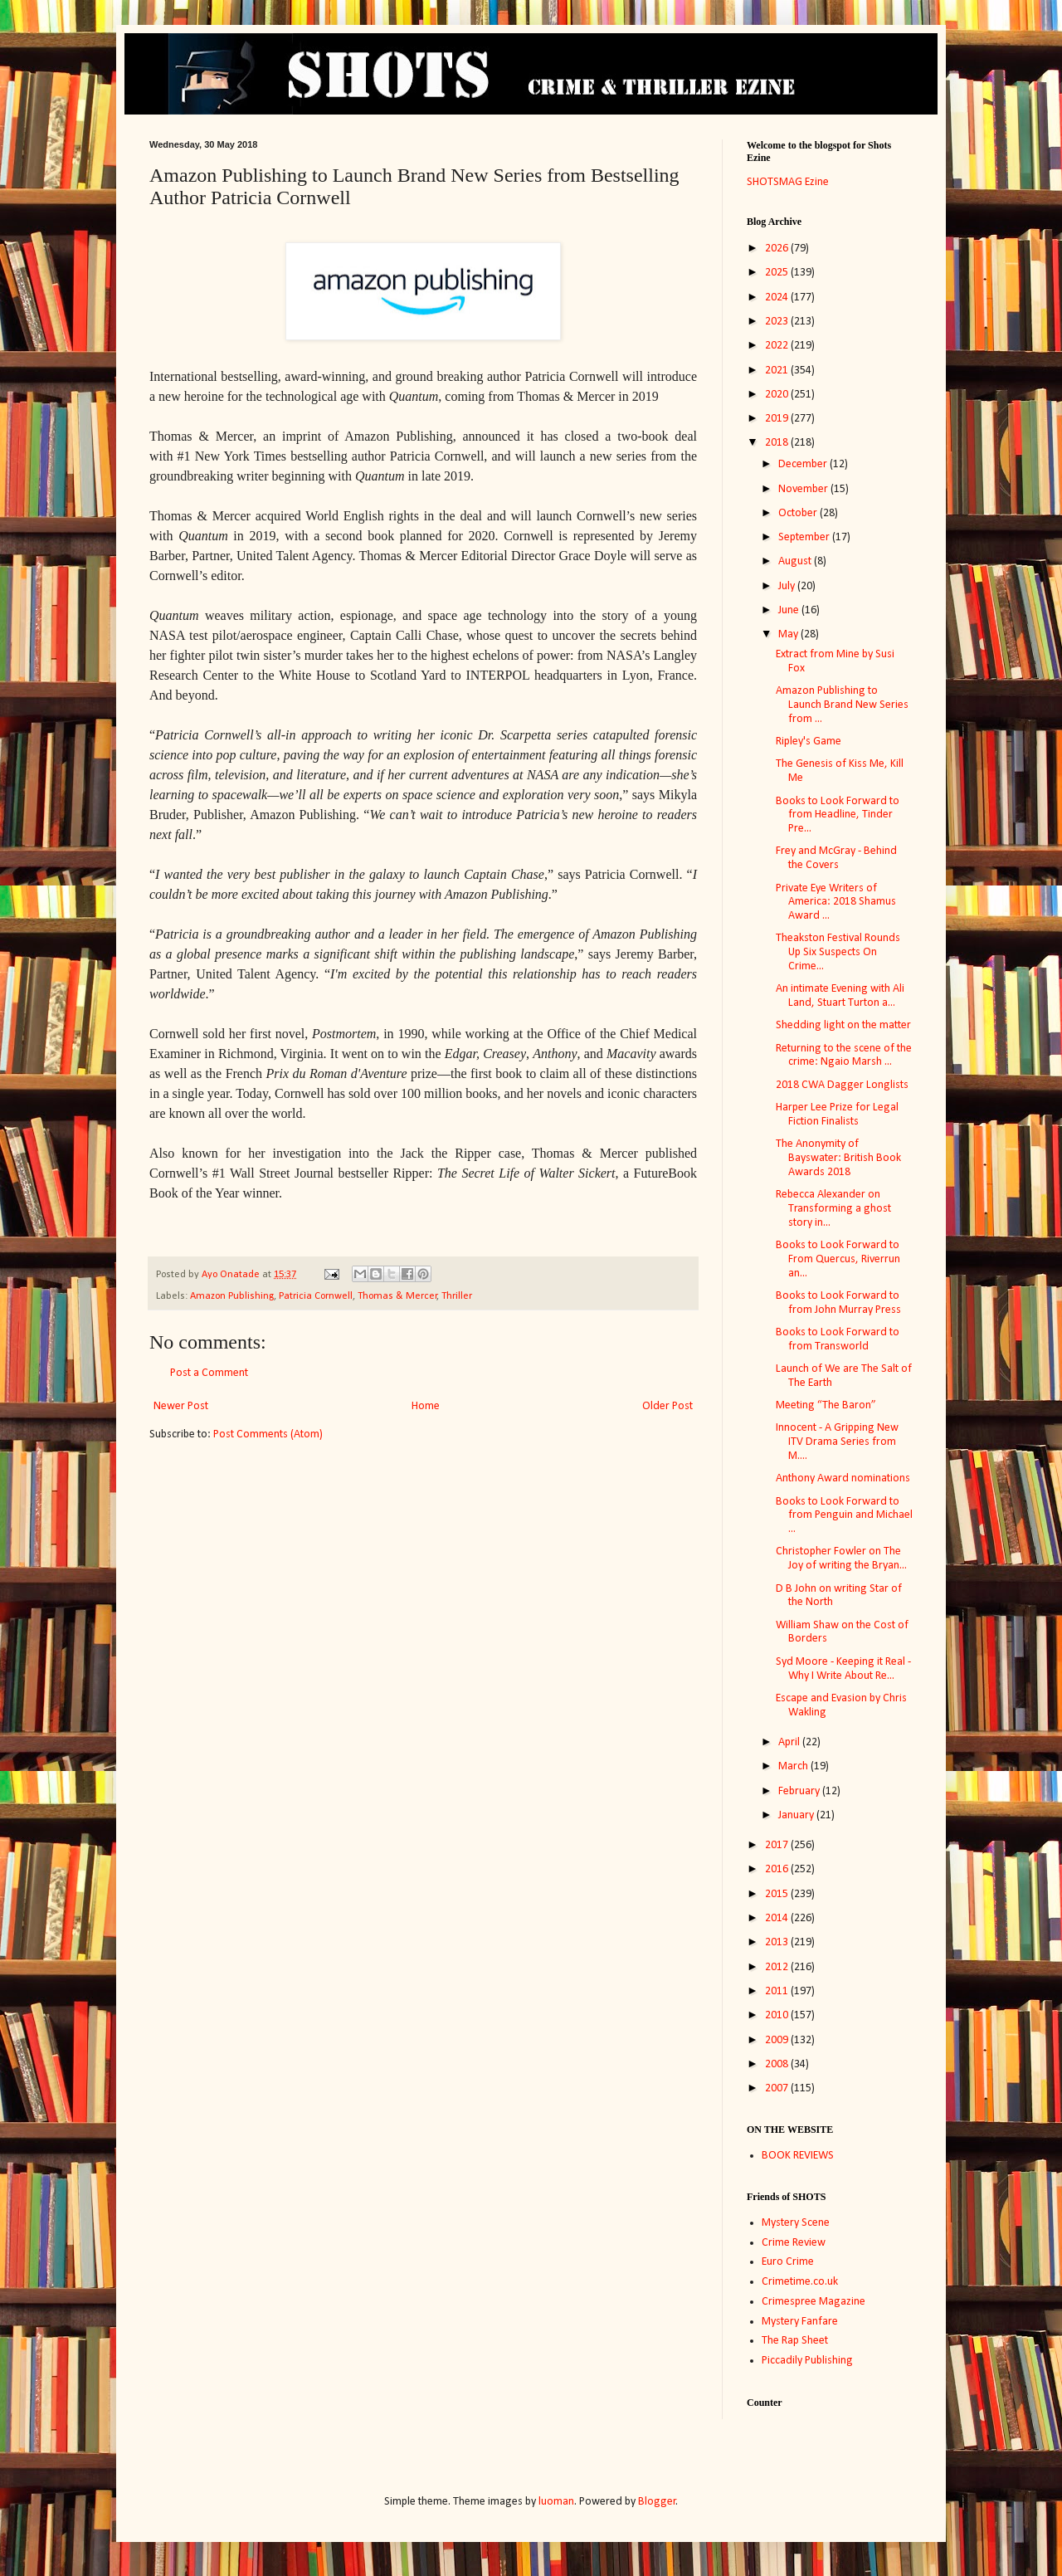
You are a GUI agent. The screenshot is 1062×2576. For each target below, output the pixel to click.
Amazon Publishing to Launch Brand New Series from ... (842, 705)
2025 (778, 272)
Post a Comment (209, 1373)
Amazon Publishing (232, 1296)
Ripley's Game (808, 741)
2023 (778, 321)
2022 (778, 345)
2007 (778, 2088)
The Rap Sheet (795, 2340)
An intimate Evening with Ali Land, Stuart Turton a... (840, 996)
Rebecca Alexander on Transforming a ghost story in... (833, 1208)
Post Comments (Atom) (268, 1434)
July (787, 586)
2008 (778, 2064)
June (789, 610)
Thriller (456, 1296)
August (796, 561)
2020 (778, 394)
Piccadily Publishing (807, 2360)
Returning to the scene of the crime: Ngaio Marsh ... (844, 1055)
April (790, 1742)
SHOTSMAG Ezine (788, 182)
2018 (778, 443)
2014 (778, 1918)
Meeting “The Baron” (826, 1405)
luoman (556, 2502)
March (794, 1766)
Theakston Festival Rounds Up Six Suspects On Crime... (838, 952)
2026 (778, 248)
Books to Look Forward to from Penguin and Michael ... (844, 1515)
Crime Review (794, 2243)
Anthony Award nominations (843, 1478)
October (799, 513)
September (805, 537)
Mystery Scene (796, 2223)
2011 (778, 1991)
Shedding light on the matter (843, 1025)
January (797, 1815)
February (800, 1791)
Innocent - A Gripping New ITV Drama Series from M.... (837, 1442)
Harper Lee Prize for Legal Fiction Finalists (837, 1114)
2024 (778, 297)
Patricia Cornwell (316, 1296)
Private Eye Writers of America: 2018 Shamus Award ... (836, 902)
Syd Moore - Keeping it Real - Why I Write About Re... (843, 1669)
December (804, 464)
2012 (778, 1967)
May (789, 634)
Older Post (667, 1406)
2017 (778, 1845)
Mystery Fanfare (800, 2321)
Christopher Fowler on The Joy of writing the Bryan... (841, 1558)
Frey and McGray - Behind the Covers (836, 858)
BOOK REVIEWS (798, 2155)
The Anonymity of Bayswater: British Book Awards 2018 (838, 1158)
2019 (778, 418)
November (804, 489)
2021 (778, 370)
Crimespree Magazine (813, 2301)
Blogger (657, 2502)
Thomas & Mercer (397, 1296)
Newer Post (180, 1406)
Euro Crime (788, 2262)
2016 (778, 1869)
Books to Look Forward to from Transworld (837, 1339)
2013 (778, 1942)
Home (426, 1406)
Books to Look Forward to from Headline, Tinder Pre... (837, 815)
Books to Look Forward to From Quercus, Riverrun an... (838, 1259)
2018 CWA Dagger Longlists (842, 1085)
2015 (778, 1894)
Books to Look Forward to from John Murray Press (838, 1303)
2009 (778, 2040)
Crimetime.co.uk (800, 2282)
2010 (778, 2015)
